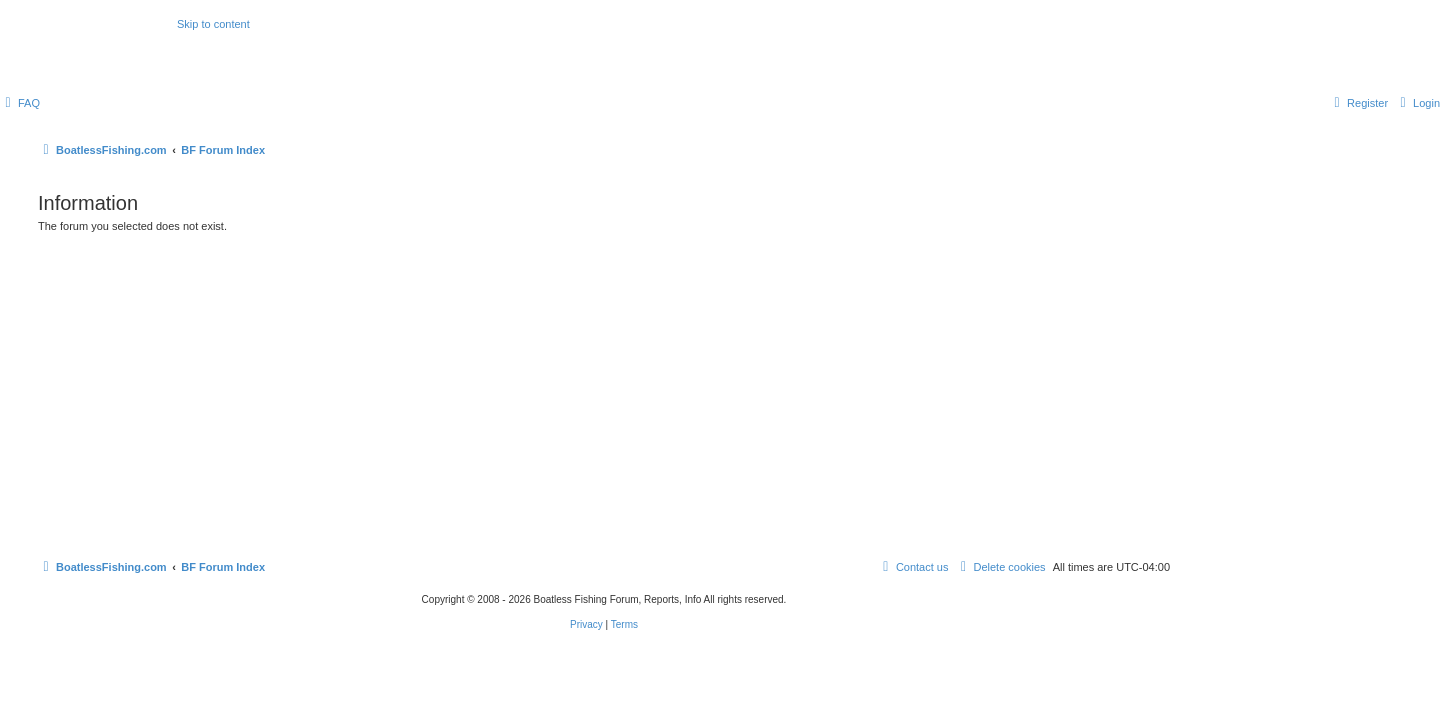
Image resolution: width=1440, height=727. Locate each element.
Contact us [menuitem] (913, 567)
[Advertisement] (604, 390)
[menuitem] (20, 103)
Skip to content (213, 24)
